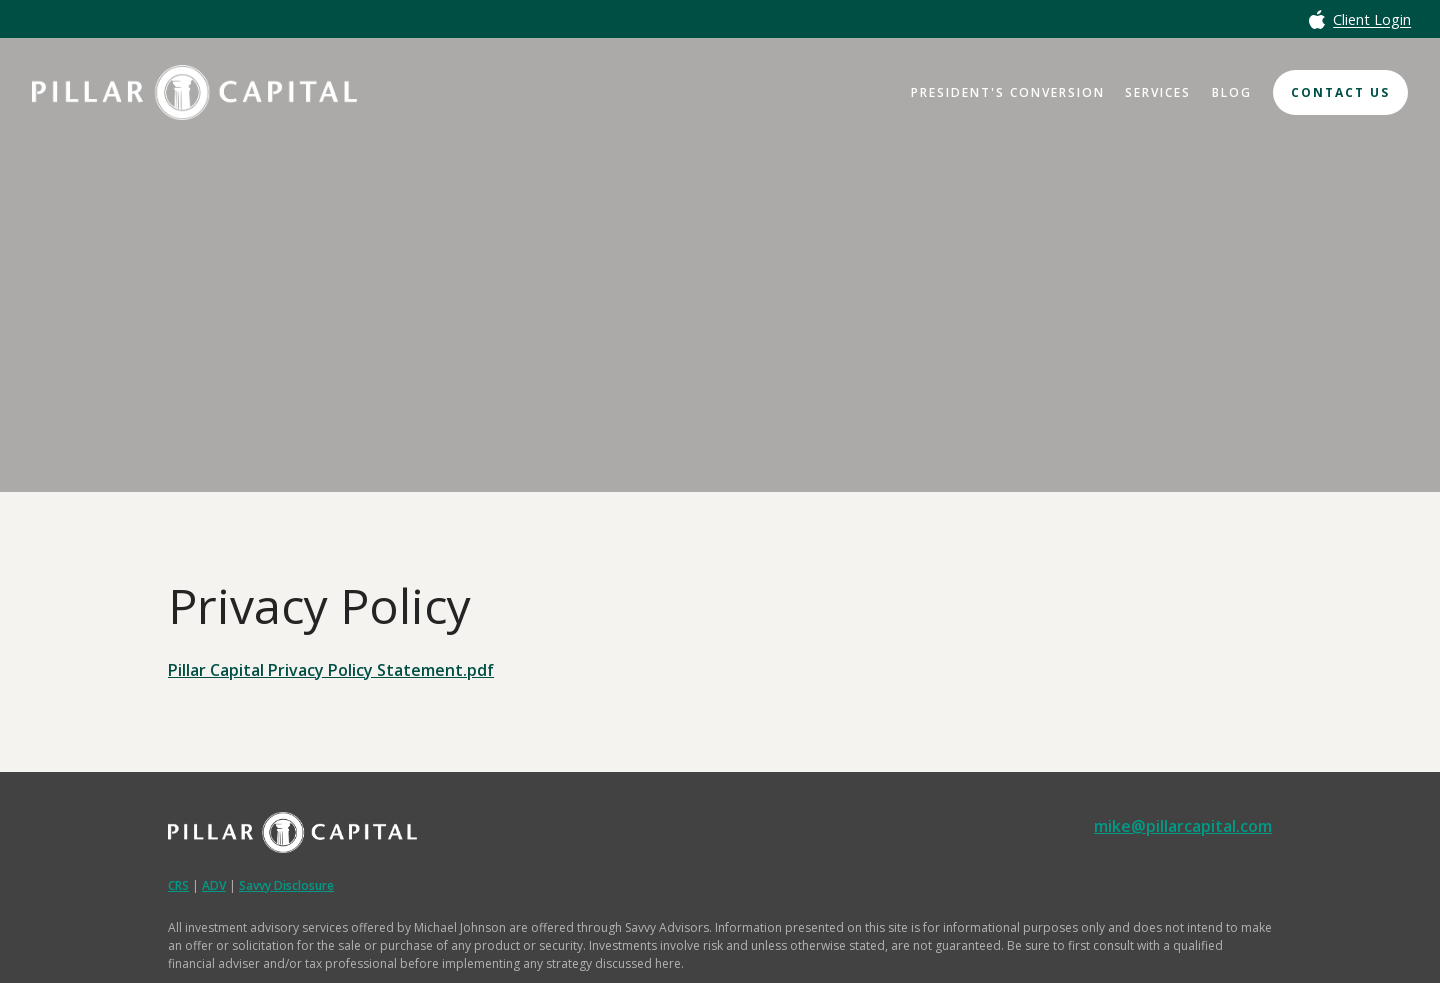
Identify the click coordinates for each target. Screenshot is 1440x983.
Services (1158, 92)
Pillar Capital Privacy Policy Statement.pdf (331, 670)
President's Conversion (1008, 92)
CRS (178, 885)
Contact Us (1340, 92)
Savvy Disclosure (286, 885)
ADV (214, 885)
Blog (1232, 92)
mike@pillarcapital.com (1183, 826)
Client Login (1372, 20)
